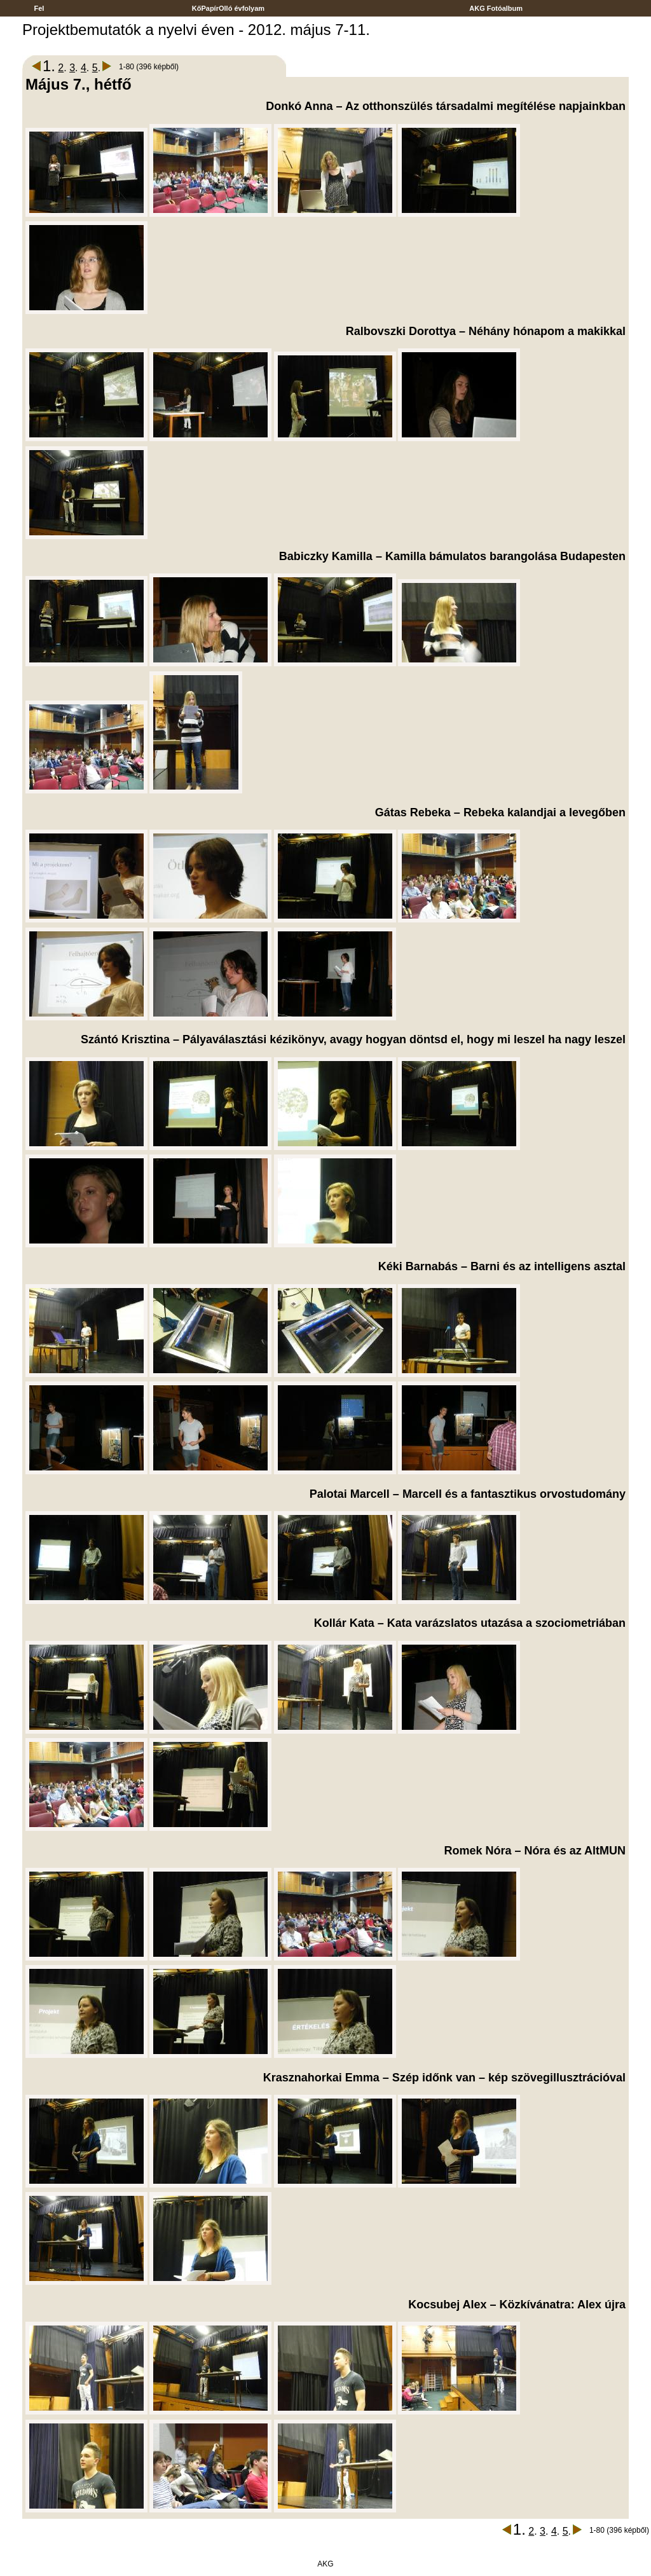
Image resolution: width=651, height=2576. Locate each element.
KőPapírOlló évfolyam (228, 8)
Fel (39, 8)
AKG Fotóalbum (496, 8)
